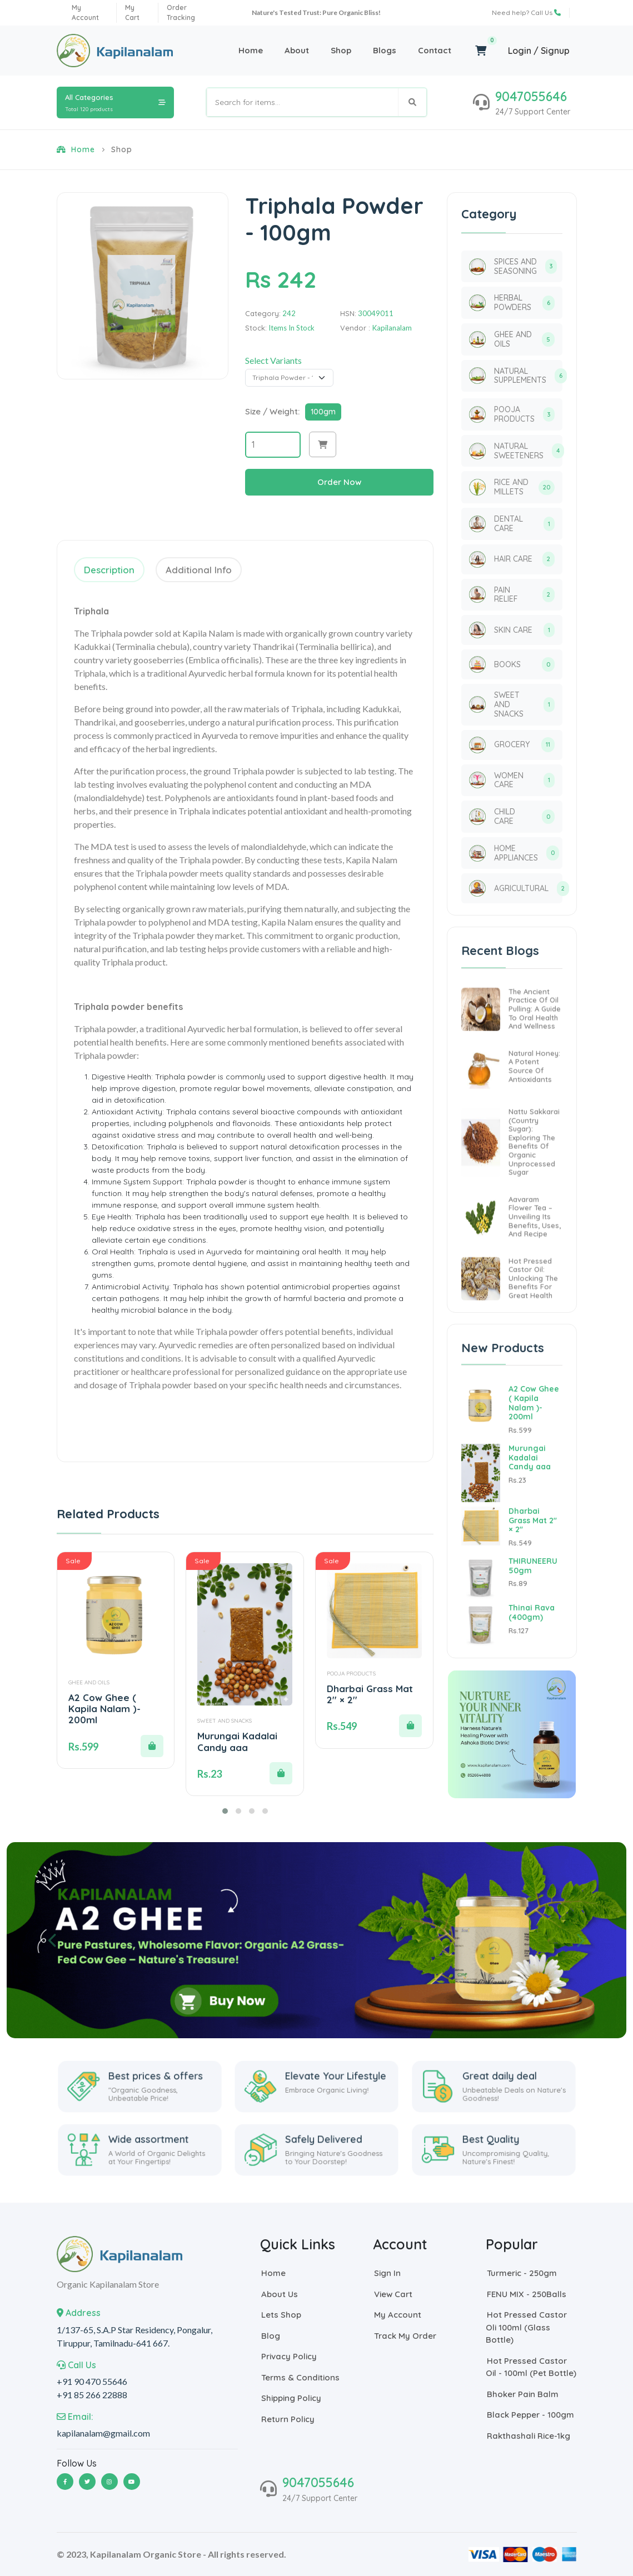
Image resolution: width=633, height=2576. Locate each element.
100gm (323, 412)
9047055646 (531, 96)
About (297, 50)
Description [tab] (109, 570)
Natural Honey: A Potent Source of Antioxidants (534, 1118)
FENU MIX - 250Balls (526, 2294)
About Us (279, 2294)
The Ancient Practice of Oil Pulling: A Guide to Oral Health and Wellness (535, 1061)
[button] (323, 445)
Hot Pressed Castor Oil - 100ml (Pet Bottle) (531, 2367)
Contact (434, 50)
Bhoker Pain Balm (522, 2394)
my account (85, 12)
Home (250, 50)
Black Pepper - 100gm (530, 2415)
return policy (287, 2419)
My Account (397, 2315)
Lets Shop (280, 2315)
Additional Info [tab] (199, 570)
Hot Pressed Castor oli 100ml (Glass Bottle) (526, 2327)
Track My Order (404, 2335)
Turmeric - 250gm (521, 2273)
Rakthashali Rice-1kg (528, 2435)
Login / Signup (539, 50)
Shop (341, 50)
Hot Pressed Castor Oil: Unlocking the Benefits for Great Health (533, 1330)
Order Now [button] (339, 482)
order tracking (181, 12)
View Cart (392, 2294)
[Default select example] (289, 378)
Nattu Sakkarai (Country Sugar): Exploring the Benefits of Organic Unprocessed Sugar (534, 1194)
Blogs (384, 50)
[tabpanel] (245, 1021)
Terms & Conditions (300, 2377)
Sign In (387, 2273)
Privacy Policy (288, 2357)
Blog (270, 2335)
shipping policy (290, 2398)
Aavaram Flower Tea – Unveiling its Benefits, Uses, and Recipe (535, 1268)
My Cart (132, 12)
